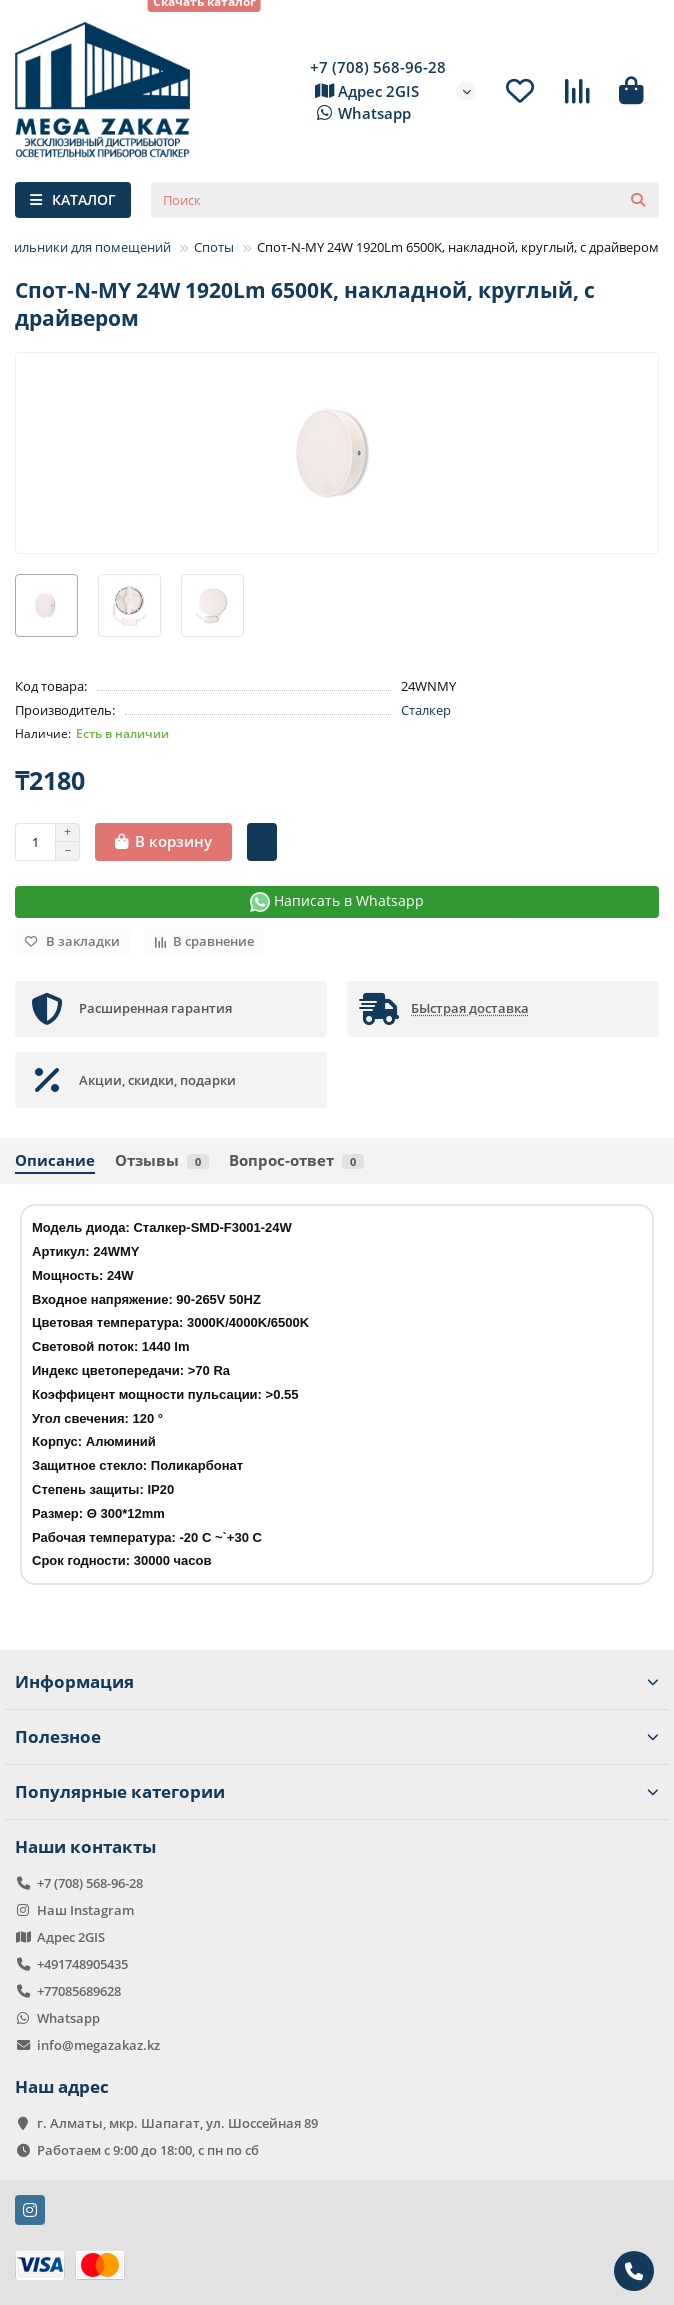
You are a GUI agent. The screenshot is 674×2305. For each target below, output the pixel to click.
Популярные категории (337, 1791)
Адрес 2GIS (364, 92)
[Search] (405, 200)
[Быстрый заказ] (262, 842)
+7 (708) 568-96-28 (378, 67)
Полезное (337, 1736)
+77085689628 (79, 1991)
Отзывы (162, 1160)
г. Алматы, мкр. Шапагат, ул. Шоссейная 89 (177, 2123)
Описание (55, 1160)
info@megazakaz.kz (98, 2045)
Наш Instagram (85, 1910)
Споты (214, 247)
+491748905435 (82, 1964)
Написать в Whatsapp (337, 901)
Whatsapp (360, 114)
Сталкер (426, 710)
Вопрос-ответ (296, 1160)
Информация (337, 1681)
